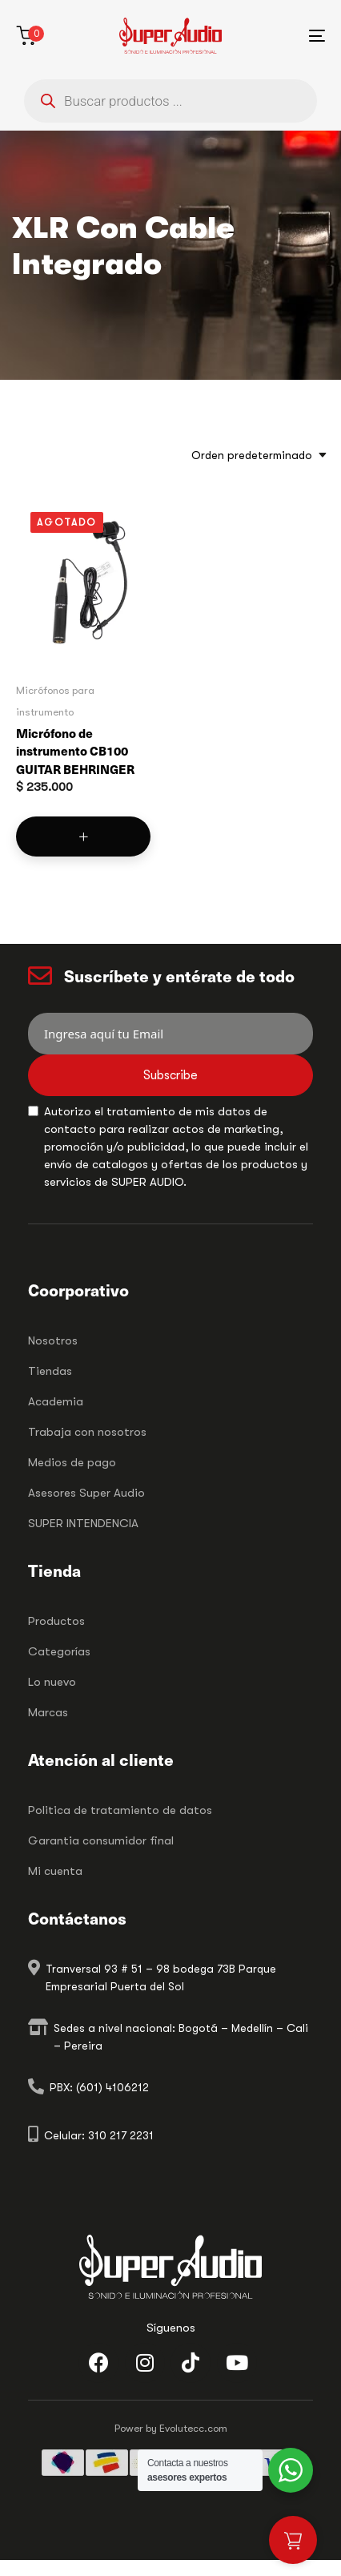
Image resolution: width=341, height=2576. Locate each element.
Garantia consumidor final (101, 1840)
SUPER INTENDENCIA (83, 1523)
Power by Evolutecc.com (170, 2428)
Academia (55, 1401)
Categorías (59, 1651)
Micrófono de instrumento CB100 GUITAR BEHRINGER (75, 750)
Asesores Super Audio (86, 1493)
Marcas (48, 1712)
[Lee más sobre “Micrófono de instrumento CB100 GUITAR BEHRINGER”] (83, 836)
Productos (56, 1621)
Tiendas (50, 1371)
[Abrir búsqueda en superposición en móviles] (170, 101)
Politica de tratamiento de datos (120, 1810)
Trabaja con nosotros (87, 1432)
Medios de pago (72, 1462)
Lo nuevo (52, 1682)
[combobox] (254, 455)
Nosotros (53, 1340)
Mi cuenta (55, 1871)
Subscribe (170, 1075)
